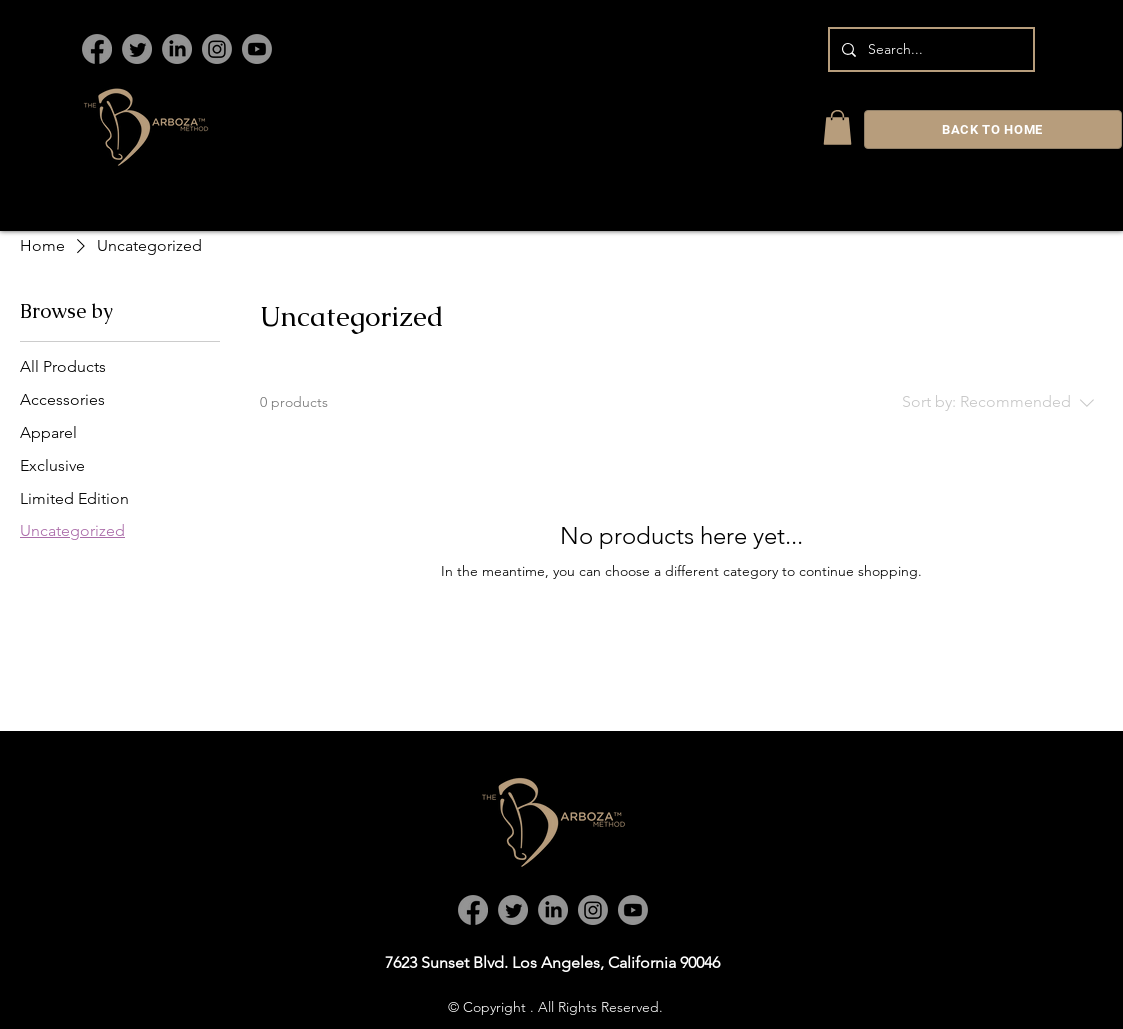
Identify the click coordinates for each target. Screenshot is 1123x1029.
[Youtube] (257, 49)
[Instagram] (217, 49)
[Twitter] (137, 49)
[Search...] (929, 49)
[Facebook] (97, 49)
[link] (837, 127)
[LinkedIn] (177, 49)
